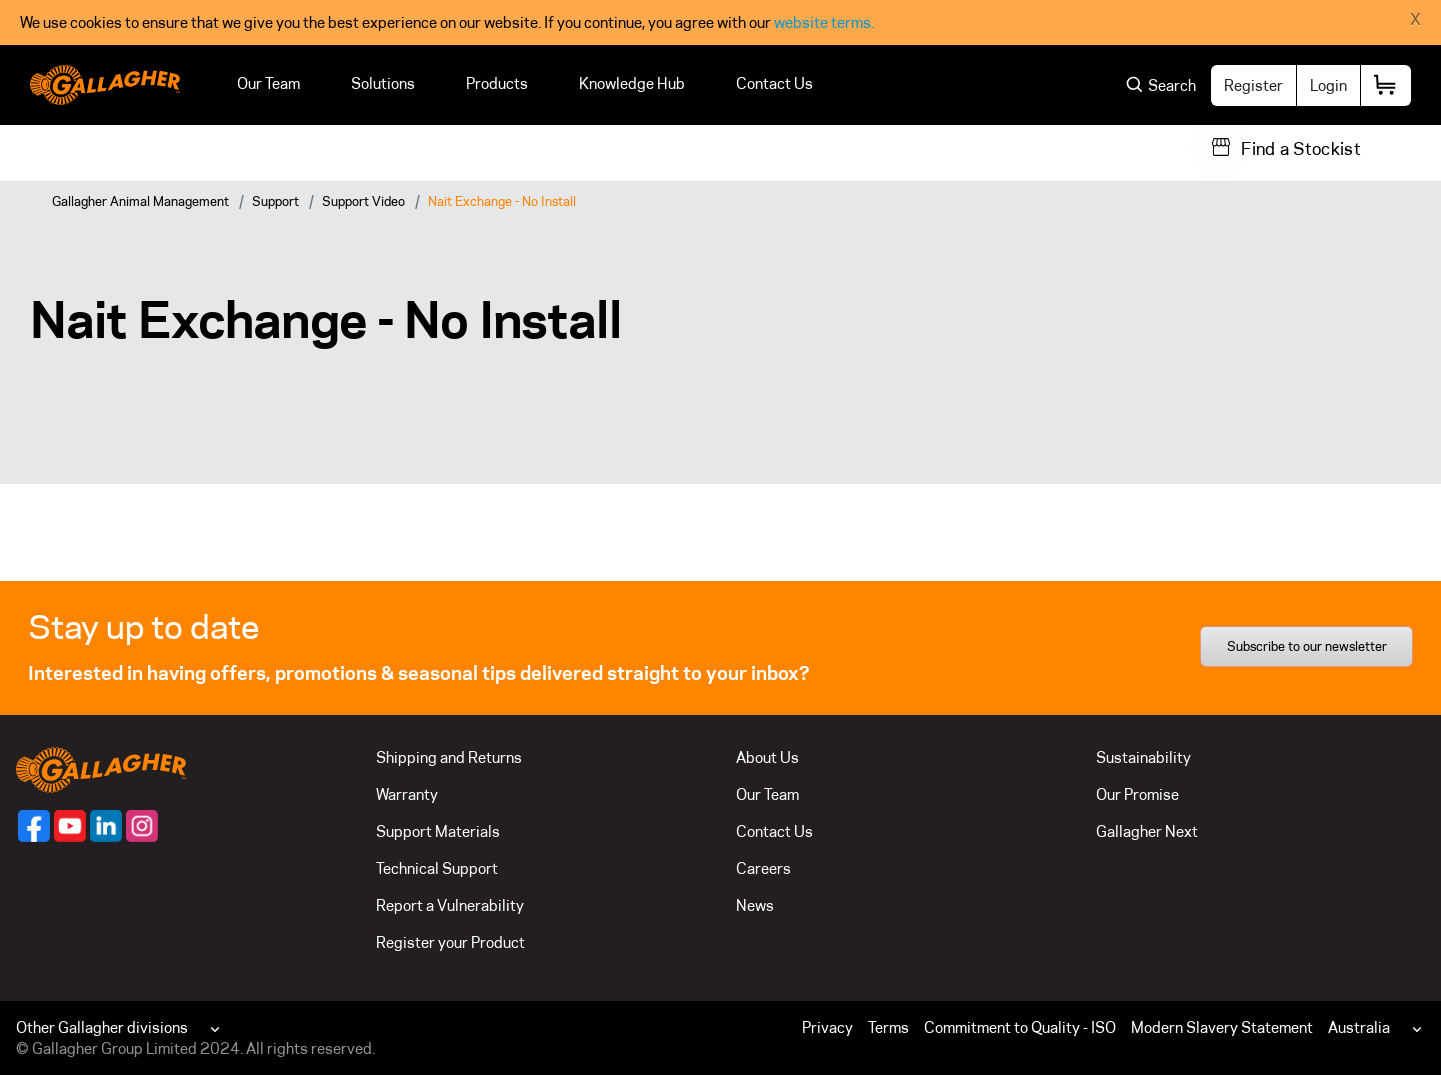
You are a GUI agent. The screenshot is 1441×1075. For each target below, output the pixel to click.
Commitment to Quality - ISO (1020, 1027)
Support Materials (438, 831)
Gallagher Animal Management (140, 201)
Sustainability (1143, 757)
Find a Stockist (1301, 149)
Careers (763, 868)
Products (497, 83)
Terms (888, 1027)
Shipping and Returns (449, 757)
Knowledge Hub (632, 83)
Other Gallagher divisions (102, 1027)
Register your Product (450, 942)
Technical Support (437, 868)
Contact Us (774, 83)
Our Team (268, 83)
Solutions (383, 83)
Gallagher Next (1147, 831)
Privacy (827, 1027)
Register (1253, 85)
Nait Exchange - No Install (502, 201)
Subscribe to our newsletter (1307, 646)
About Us (767, 757)
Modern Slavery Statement (1222, 1027)
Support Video (363, 201)
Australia (1359, 1027)
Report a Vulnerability (450, 905)
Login (1328, 85)
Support (275, 201)
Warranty (407, 794)
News (755, 905)
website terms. (824, 22)
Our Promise (1137, 794)
